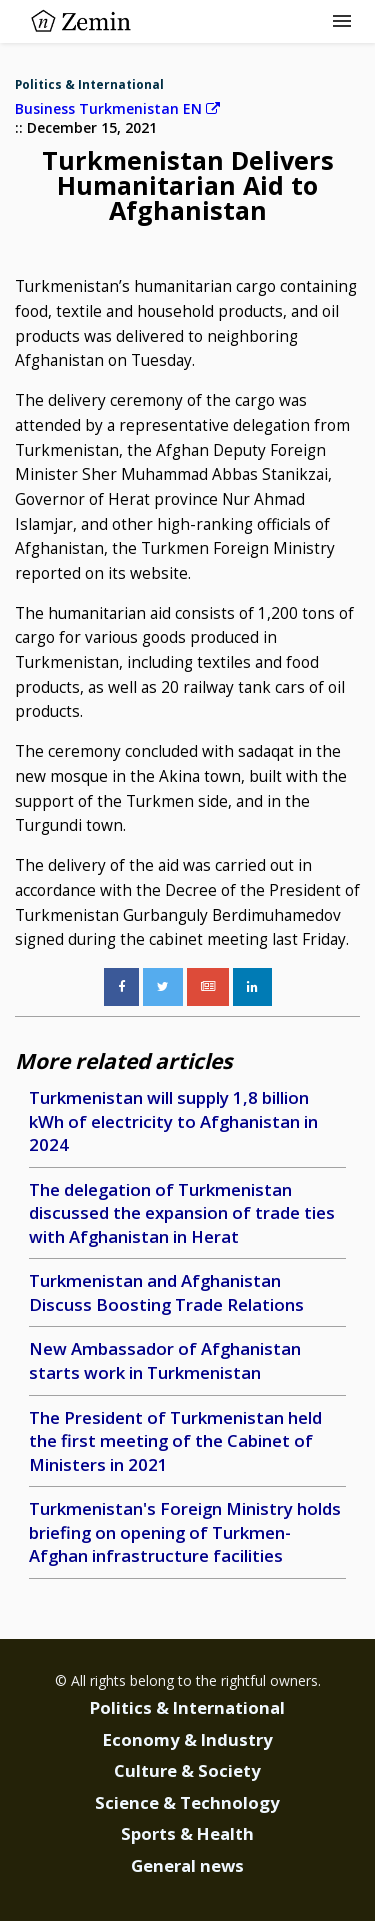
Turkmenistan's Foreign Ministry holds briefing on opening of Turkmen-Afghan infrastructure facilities (185, 1532)
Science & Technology (187, 1802)
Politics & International (89, 84)
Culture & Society (187, 1770)
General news (187, 1865)
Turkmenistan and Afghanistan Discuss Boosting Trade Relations (166, 1292)
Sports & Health (187, 1833)
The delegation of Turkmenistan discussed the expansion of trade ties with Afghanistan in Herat (182, 1213)
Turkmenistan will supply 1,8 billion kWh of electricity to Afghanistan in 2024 (173, 1121)
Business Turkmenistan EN (117, 108)
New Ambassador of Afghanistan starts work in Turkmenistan (165, 1360)
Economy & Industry (188, 1739)
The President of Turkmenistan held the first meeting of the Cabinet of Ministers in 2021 (175, 1441)
